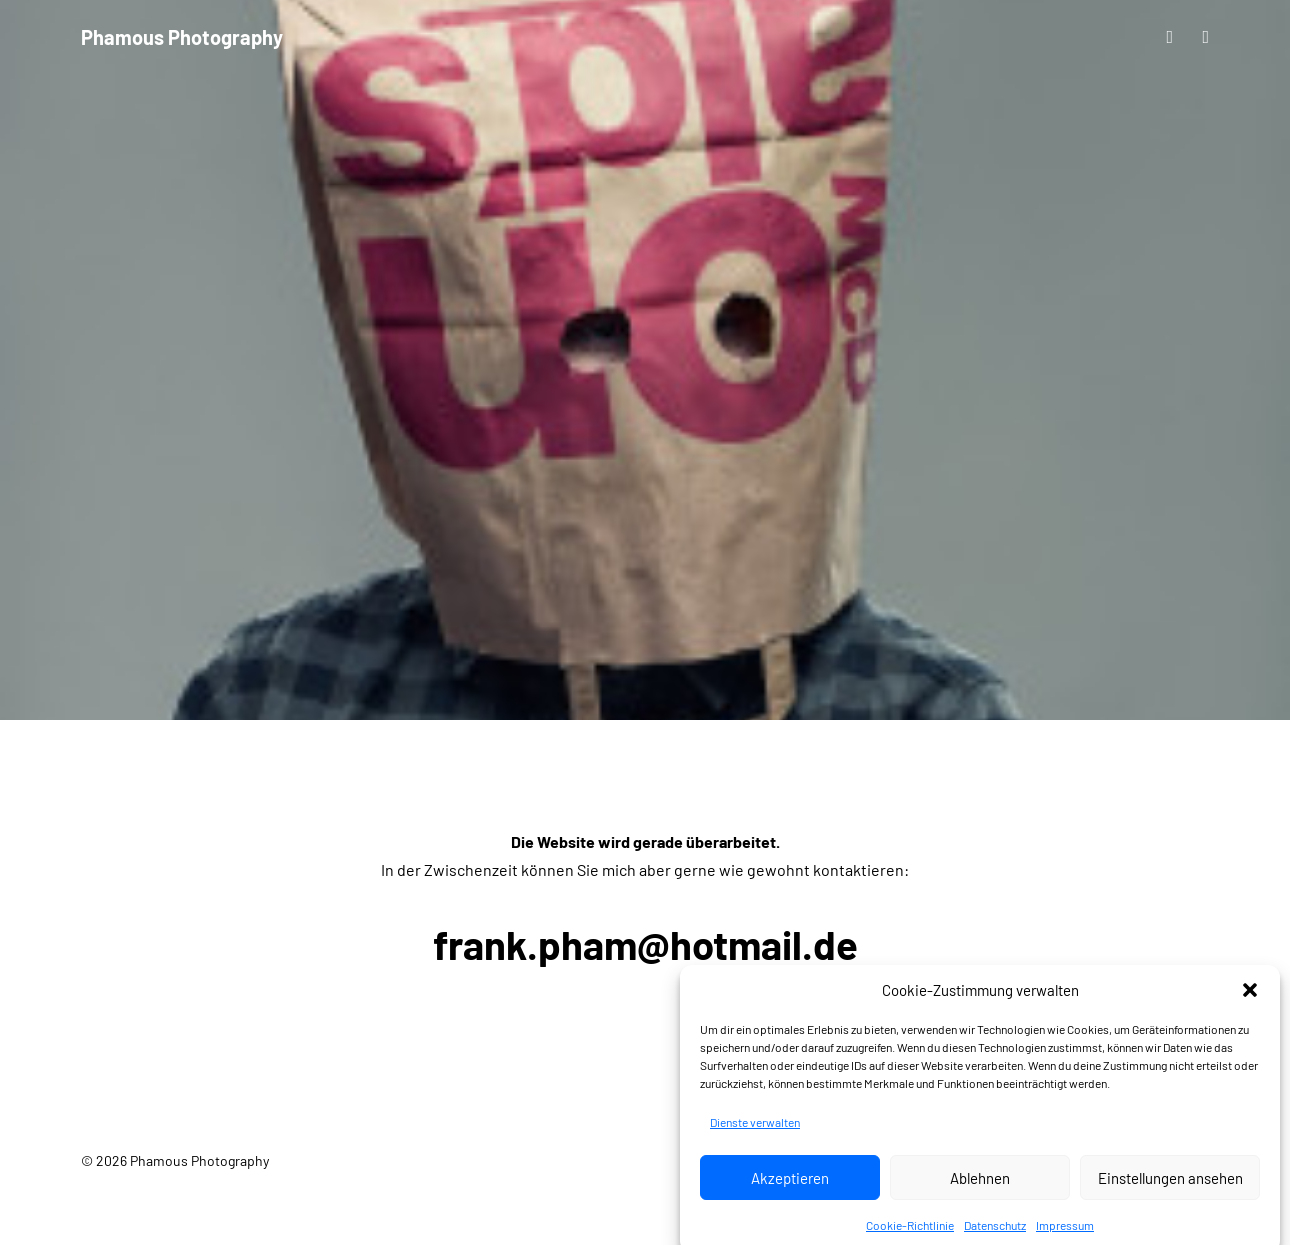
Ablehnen (980, 1198)
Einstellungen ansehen (1170, 1198)
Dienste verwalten (755, 1142)
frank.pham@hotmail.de (645, 944)
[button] (1250, 1010)
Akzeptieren (790, 1198)
